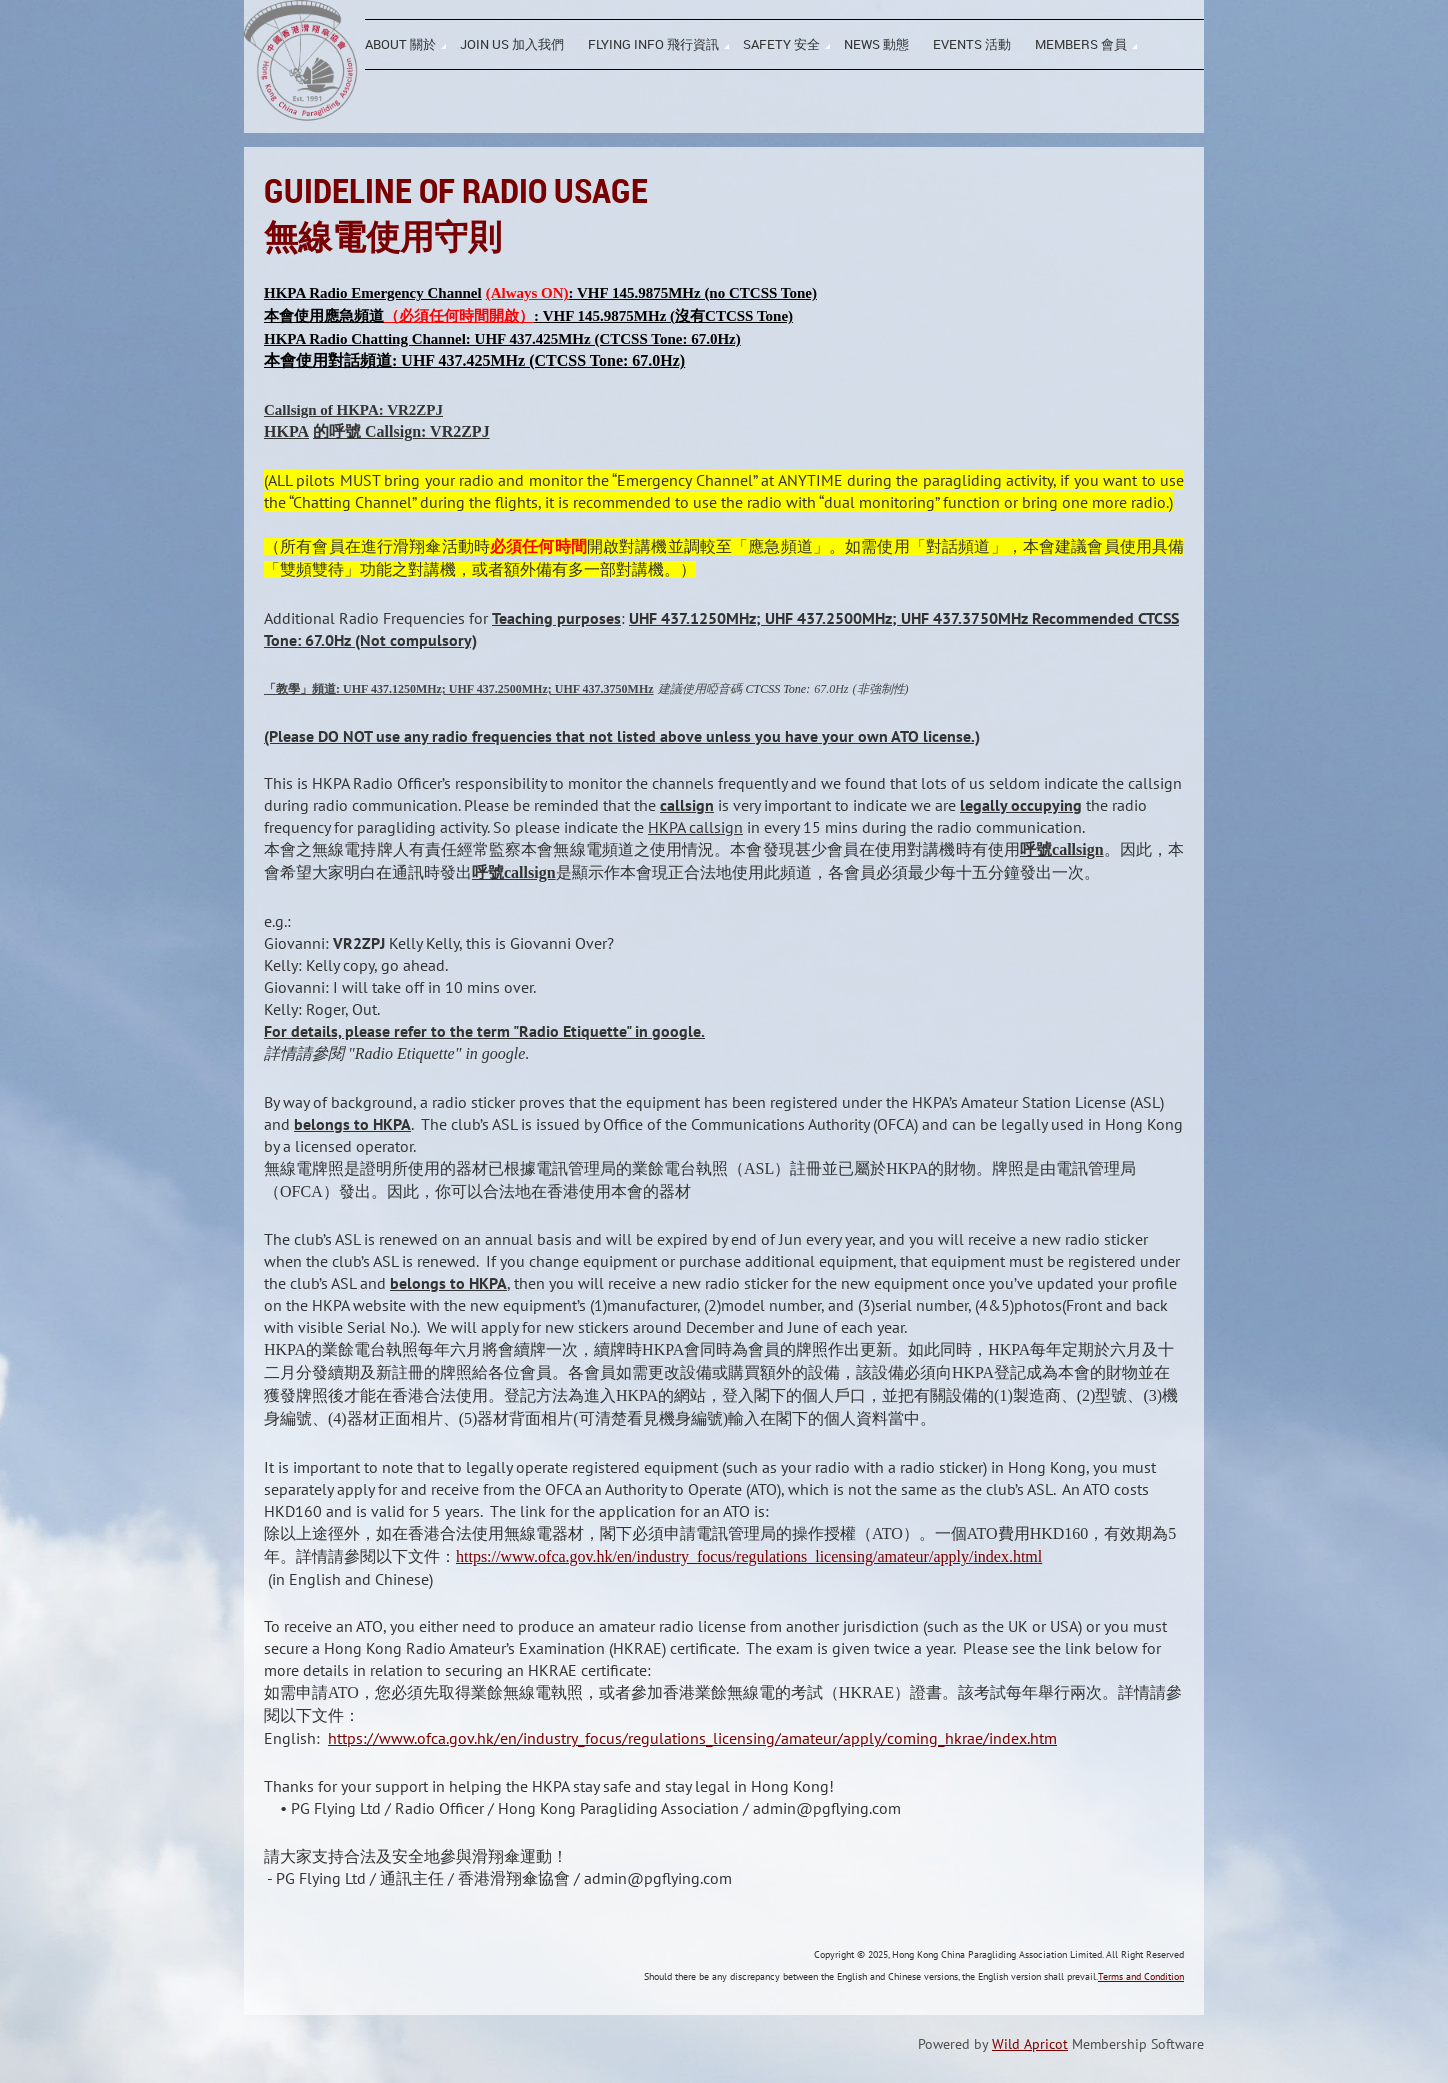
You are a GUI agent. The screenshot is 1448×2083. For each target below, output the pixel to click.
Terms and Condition (1141, 1976)
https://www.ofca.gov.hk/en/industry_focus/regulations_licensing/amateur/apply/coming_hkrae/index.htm (692, 1738)
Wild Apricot (1030, 2044)
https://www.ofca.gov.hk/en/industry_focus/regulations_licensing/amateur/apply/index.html (749, 1556)
